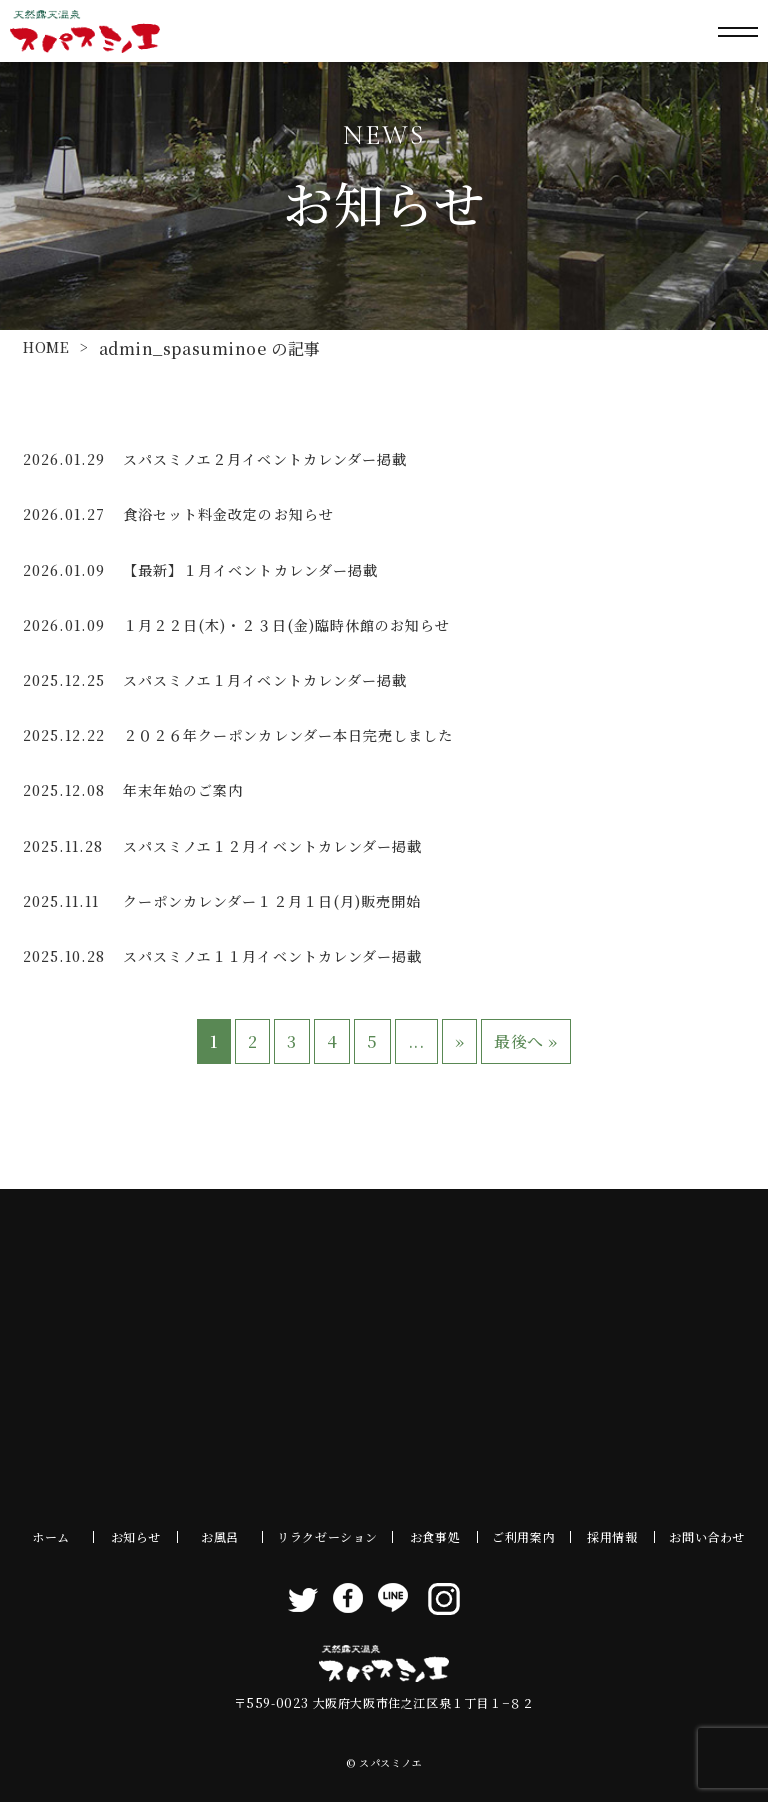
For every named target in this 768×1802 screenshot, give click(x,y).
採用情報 (612, 1536)
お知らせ (136, 1536)
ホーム (51, 1536)
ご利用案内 (523, 1536)
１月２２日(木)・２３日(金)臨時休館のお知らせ (286, 625)
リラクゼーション (327, 1536)
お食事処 (435, 1536)
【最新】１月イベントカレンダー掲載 (250, 570)
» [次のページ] (460, 1041)
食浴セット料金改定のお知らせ (228, 514)
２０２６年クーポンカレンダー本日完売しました (288, 735)
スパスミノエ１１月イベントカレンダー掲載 (272, 956)
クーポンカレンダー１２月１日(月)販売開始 (272, 901)
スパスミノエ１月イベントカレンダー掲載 (265, 680)
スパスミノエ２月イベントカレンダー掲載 (265, 459)
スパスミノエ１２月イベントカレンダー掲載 (272, 846)
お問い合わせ (707, 1536)
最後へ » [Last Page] (526, 1041)
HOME (46, 347)
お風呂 (220, 1536)
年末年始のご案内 (183, 790)
